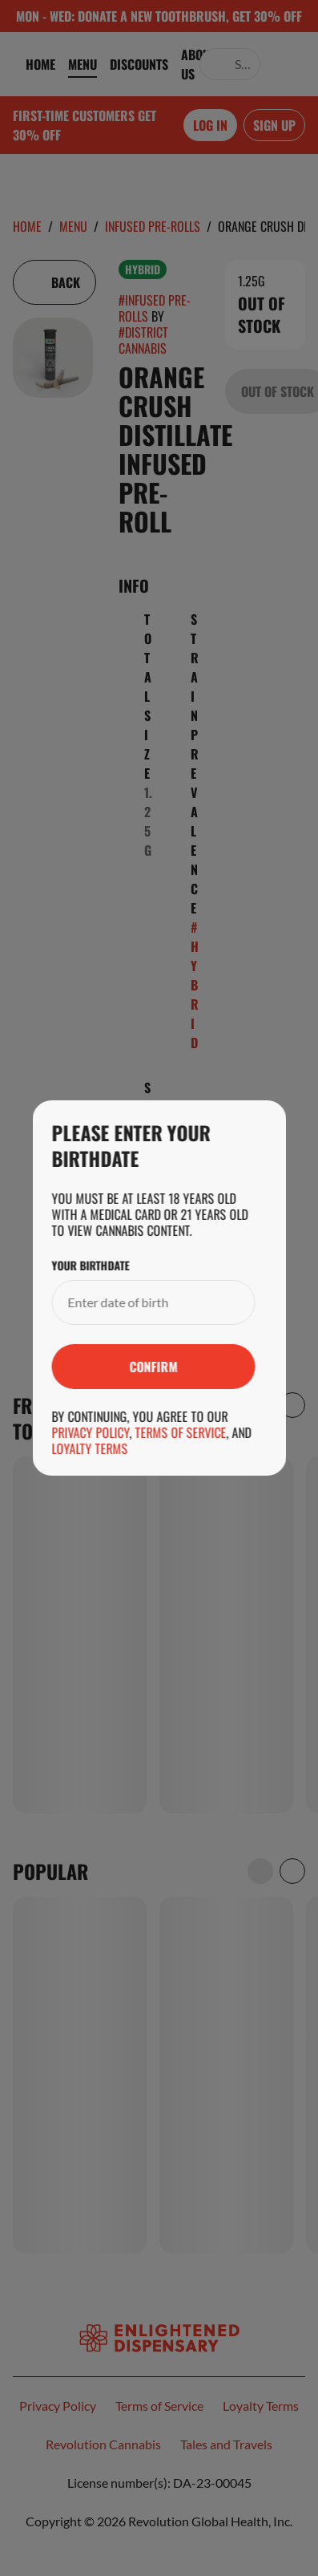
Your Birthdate (90, 1266)
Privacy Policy (90, 1432)
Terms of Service (180, 1432)
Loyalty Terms (89, 1448)
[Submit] (153, 1366)
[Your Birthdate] (137, 1302)
